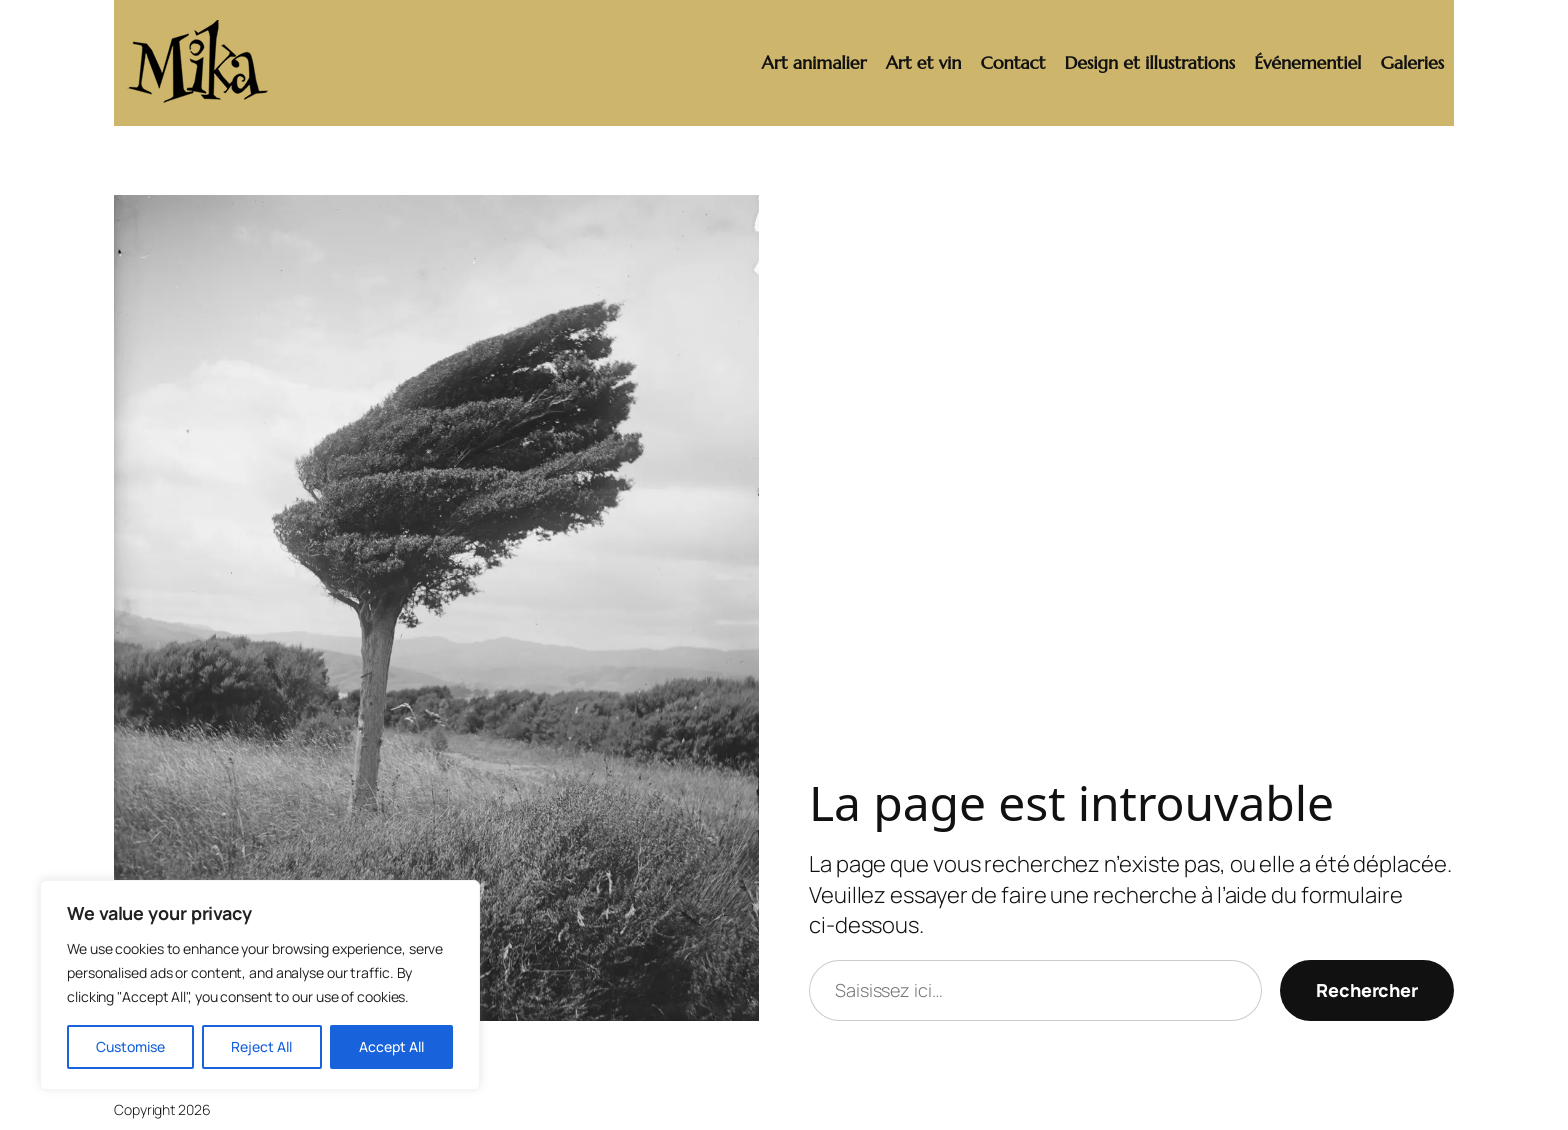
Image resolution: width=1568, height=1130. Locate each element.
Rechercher (1367, 990)
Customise (130, 1046)
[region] (260, 985)
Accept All (391, 1046)
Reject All (261, 1046)
